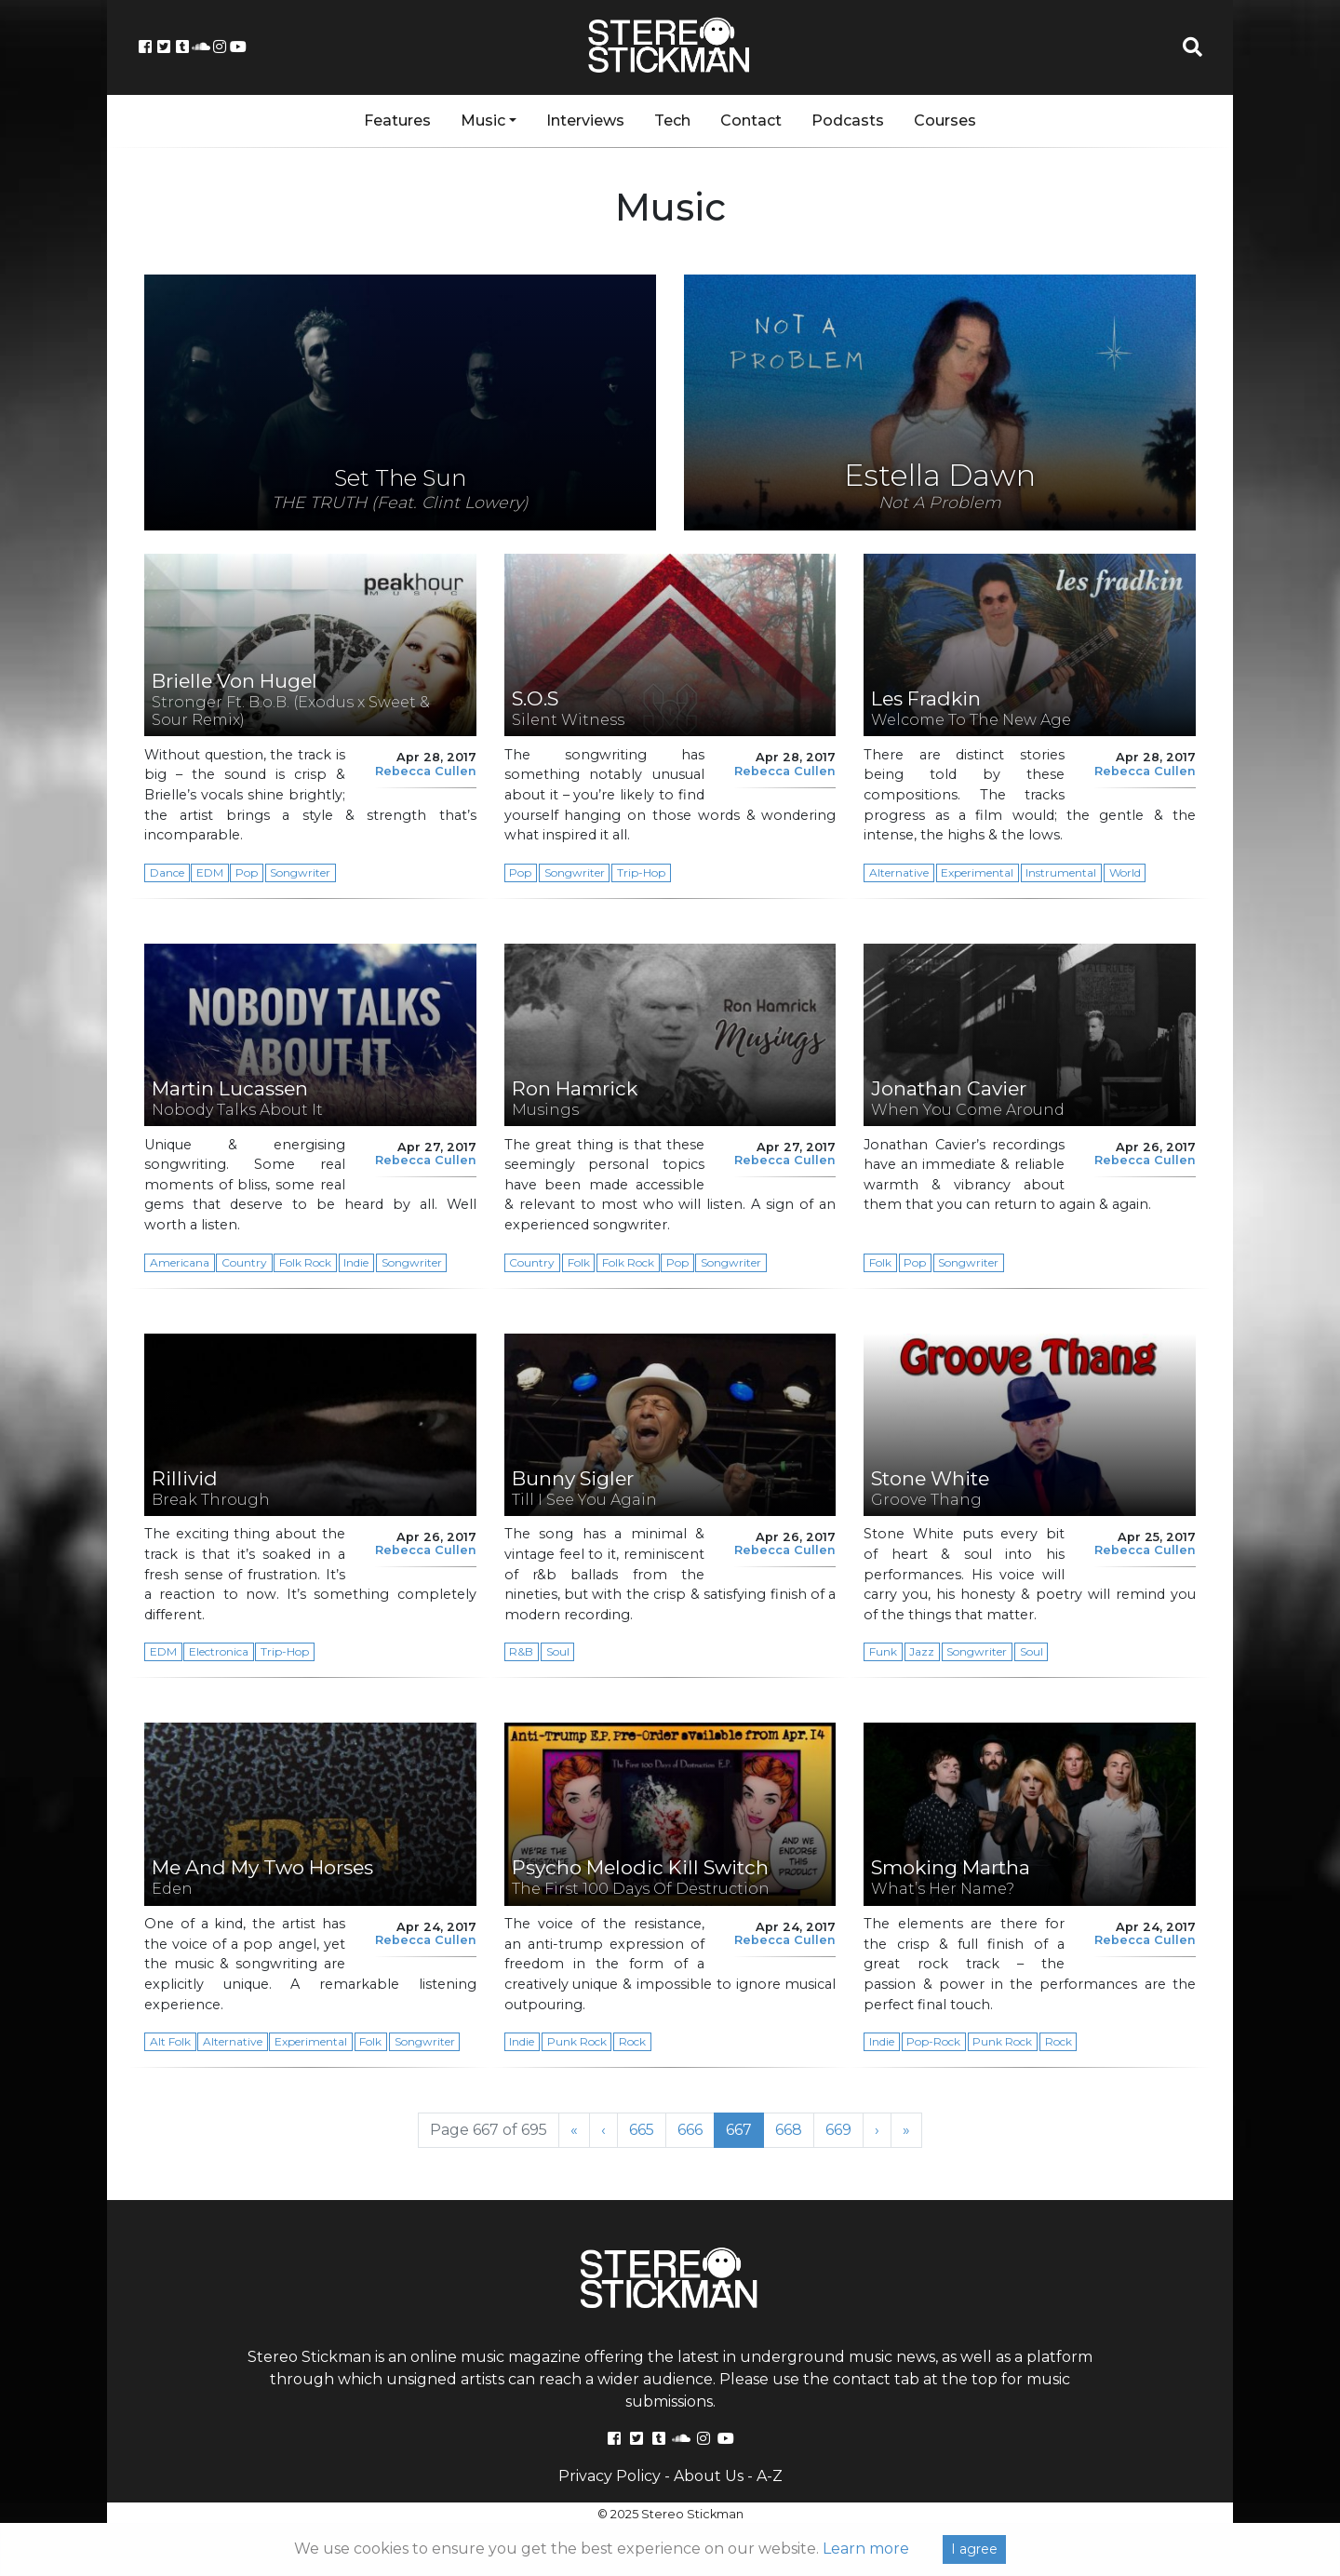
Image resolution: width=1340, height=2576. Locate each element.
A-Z (770, 2476)
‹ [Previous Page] (603, 2130)
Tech (672, 120)
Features (397, 120)
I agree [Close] (974, 2549)
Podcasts (847, 120)
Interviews (585, 120)
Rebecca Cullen (425, 771)
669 (844, 2129)
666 (696, 2129)
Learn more (866, 2548)
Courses (945, 120)
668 (794, 2129)
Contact (751, 120)
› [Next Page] (877, 2130)
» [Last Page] (906, 2130)
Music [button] (483, 120)
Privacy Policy (609, 2476)
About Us (709, 2476)
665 (647, 2129)
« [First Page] (574, 2130)
